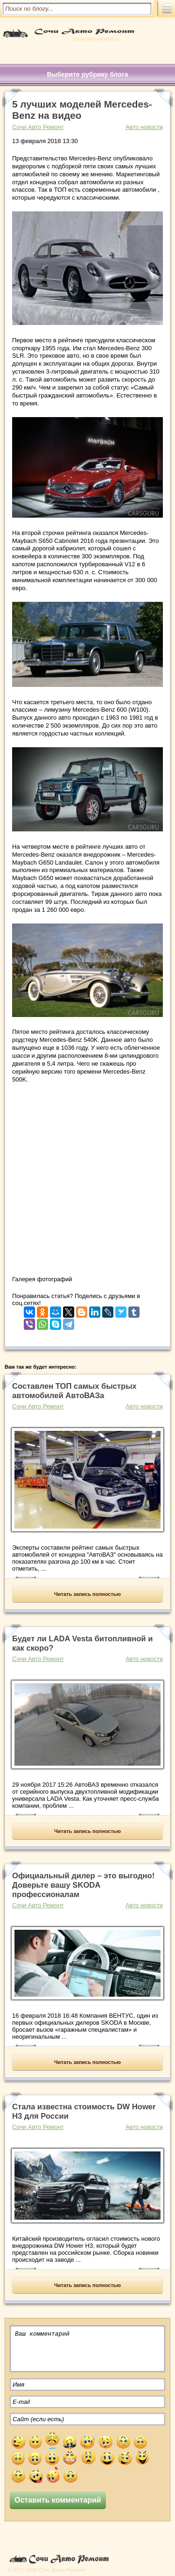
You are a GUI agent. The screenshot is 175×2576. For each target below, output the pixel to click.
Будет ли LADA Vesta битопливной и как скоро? (82, 1643)
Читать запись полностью (87, 1594)
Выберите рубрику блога (87, 74)
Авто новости (144, 126)
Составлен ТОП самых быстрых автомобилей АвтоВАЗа (74, 1391)
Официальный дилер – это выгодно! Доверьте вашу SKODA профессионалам (83, 1885)
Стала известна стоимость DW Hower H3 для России (84, 2111)
